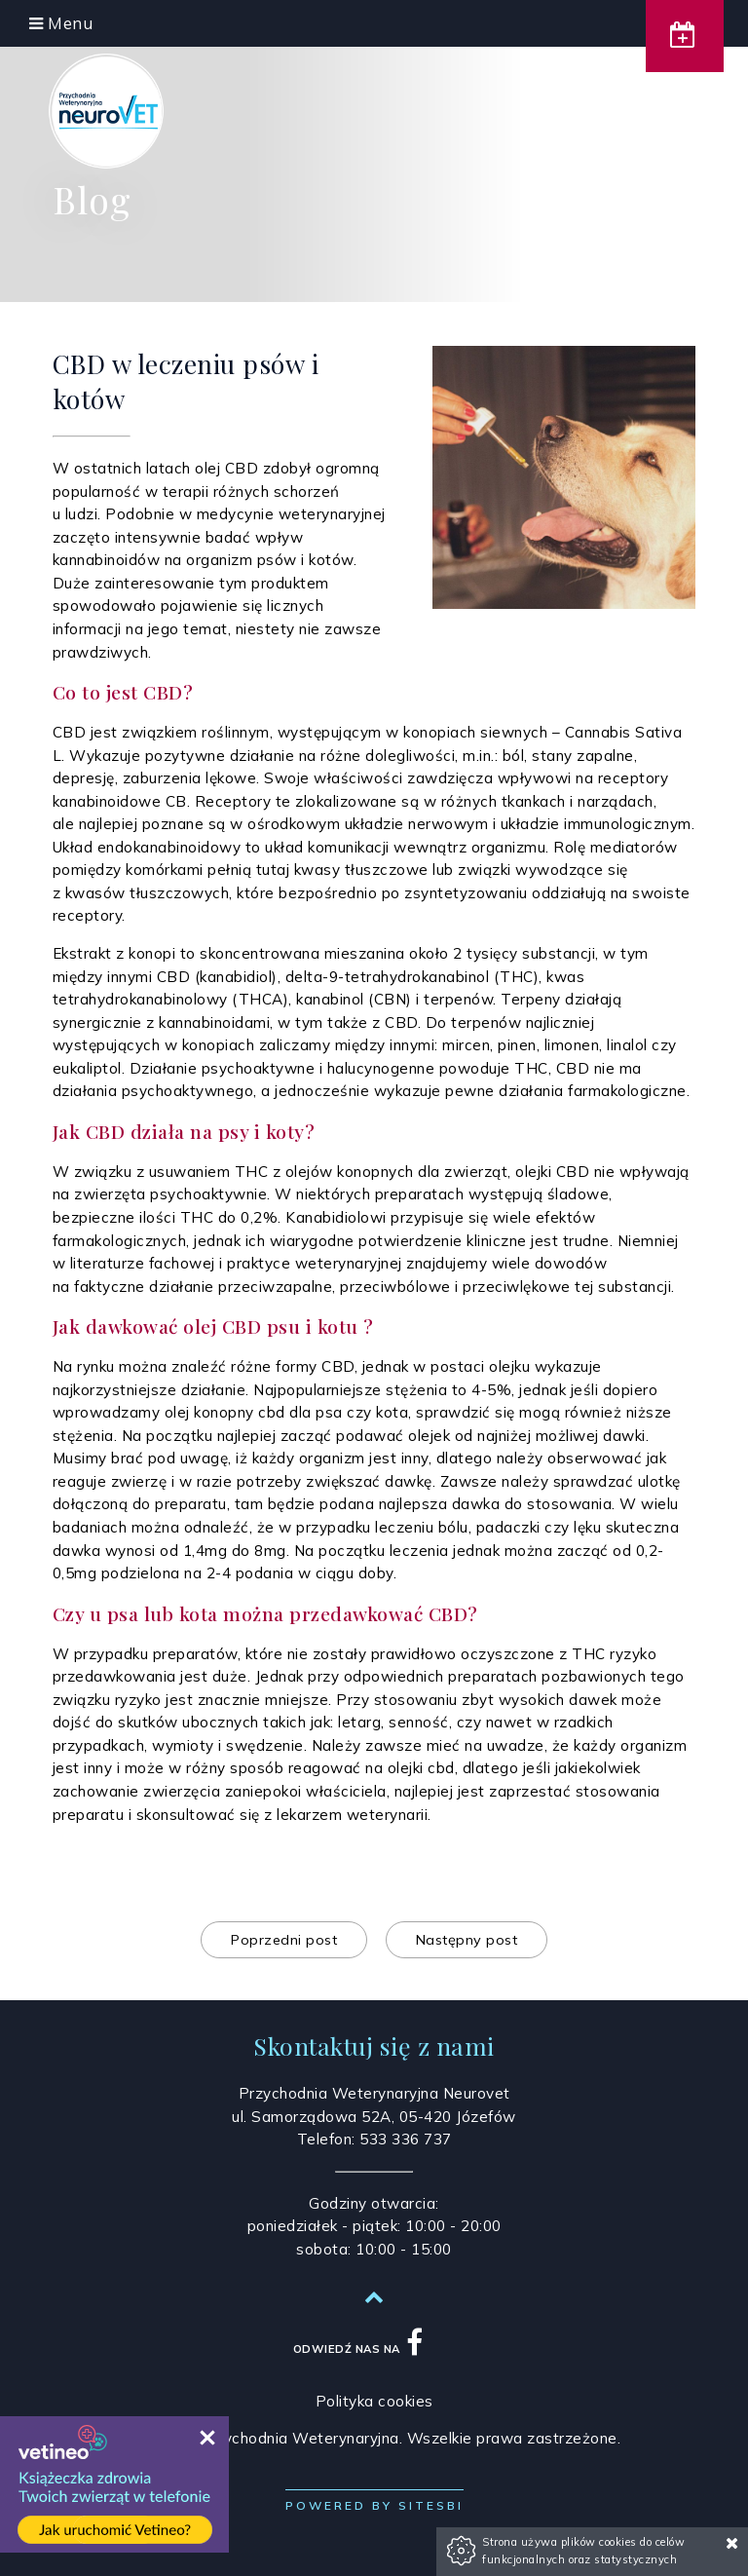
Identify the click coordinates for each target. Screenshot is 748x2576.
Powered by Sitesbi (374, 2505)
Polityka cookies (374, 2401)
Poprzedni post (284, 1940)
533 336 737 (405, 2139)
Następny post (467, 1940)
